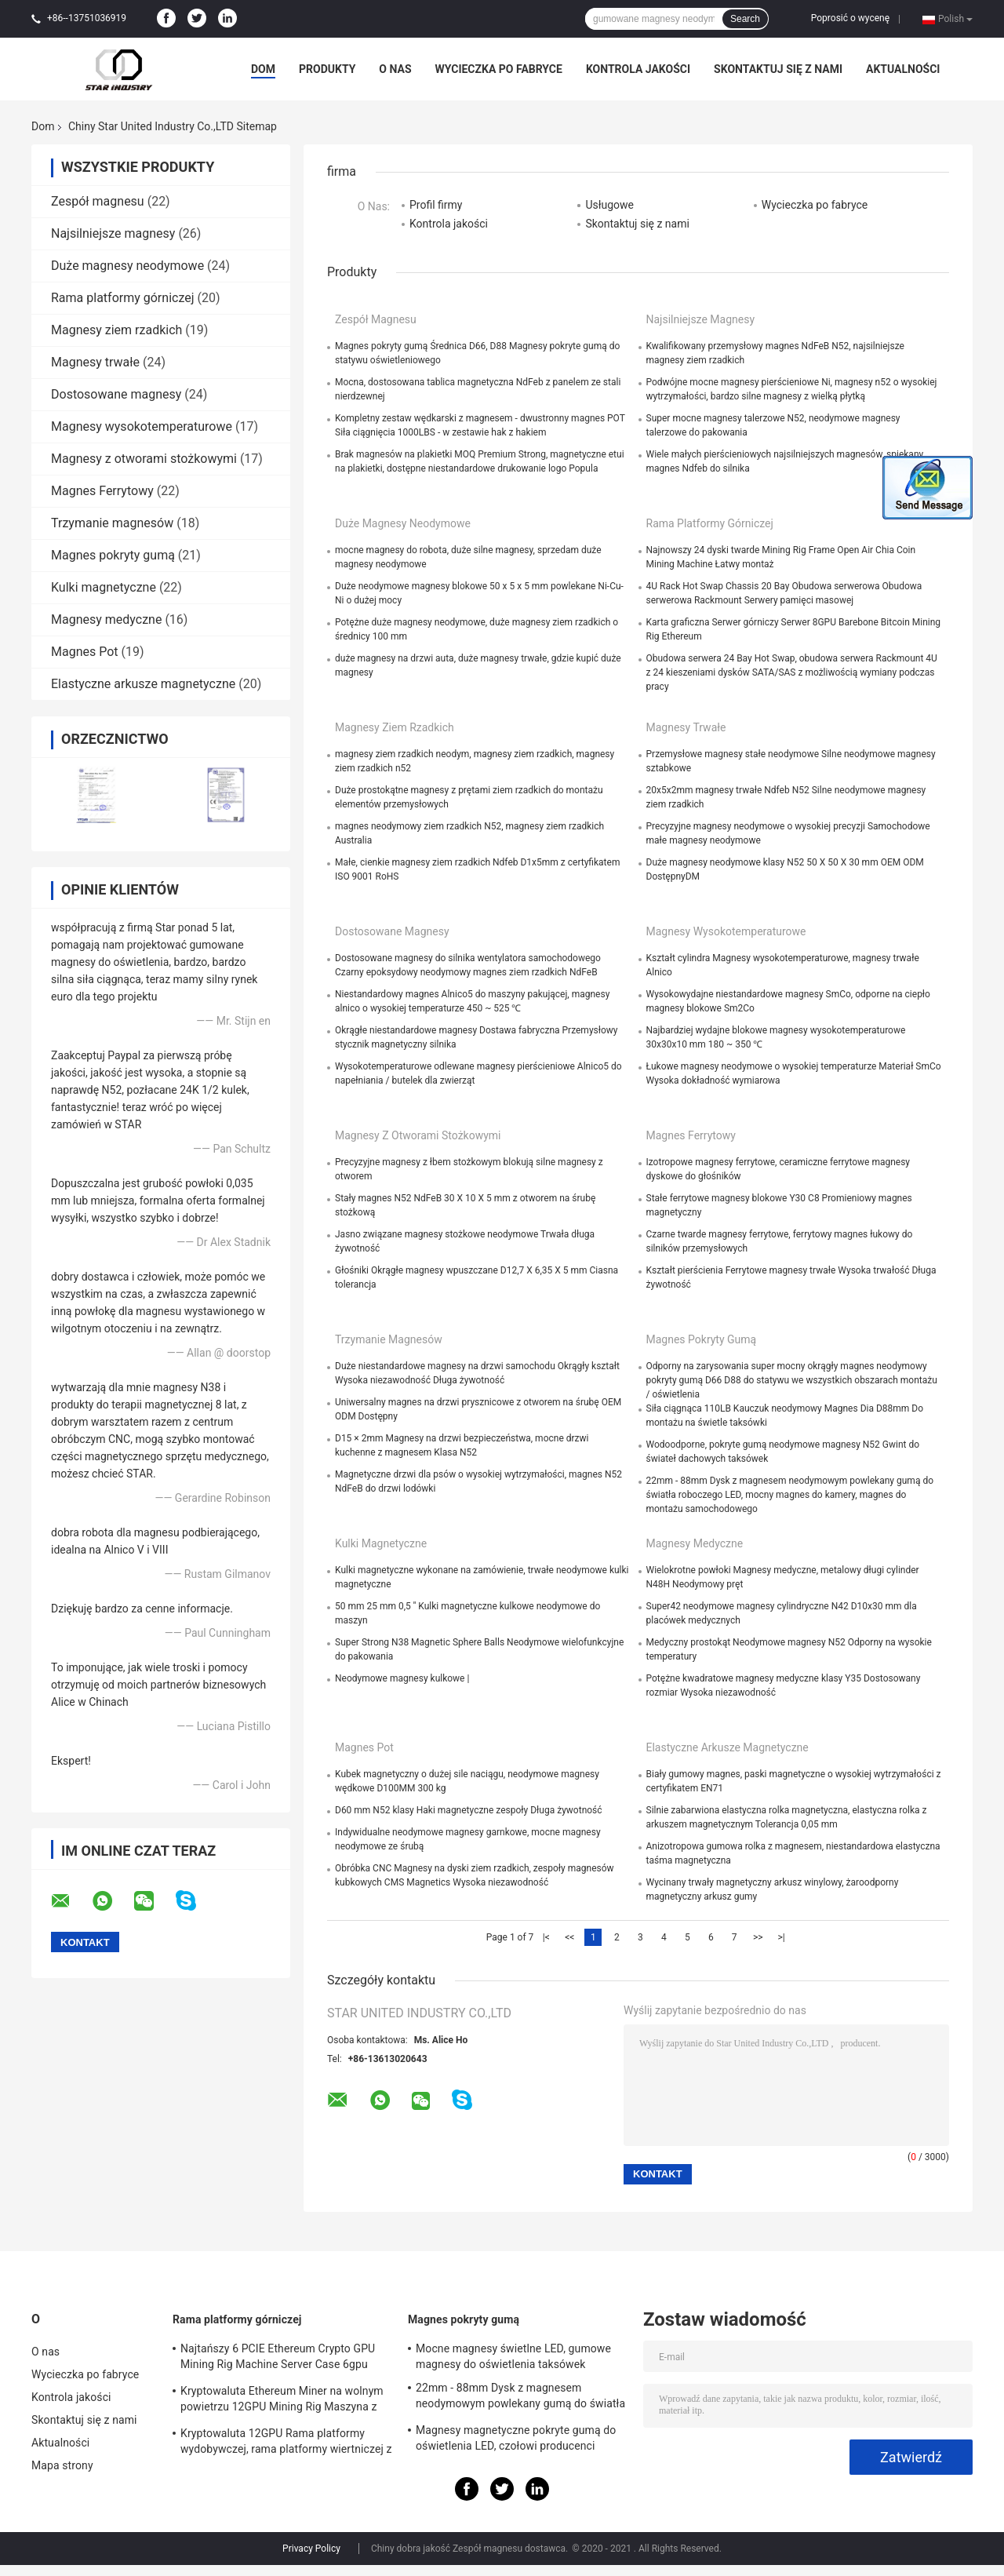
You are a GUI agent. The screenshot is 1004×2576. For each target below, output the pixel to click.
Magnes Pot (84, 651)
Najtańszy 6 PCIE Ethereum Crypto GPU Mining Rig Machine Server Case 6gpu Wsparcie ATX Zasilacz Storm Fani (277, 2358)
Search (745, 18)
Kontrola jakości (638, 69)
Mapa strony (62, 2465)
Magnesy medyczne (106, 619)
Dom (263, 69)
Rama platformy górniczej (123, 297)
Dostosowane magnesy (116, 394)
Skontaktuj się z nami (778, 69)
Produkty (327, 69)
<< (569, 1937)
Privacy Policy (311, 2548)
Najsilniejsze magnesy (113, 233)
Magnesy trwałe (95, 362)
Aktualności (903, 69)
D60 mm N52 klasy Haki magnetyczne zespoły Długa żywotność (468, 1810)
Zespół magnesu (97, 201)
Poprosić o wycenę (850, 18)
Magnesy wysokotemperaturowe (141, 426)
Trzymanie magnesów (112, 523)
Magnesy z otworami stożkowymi (144, 458)
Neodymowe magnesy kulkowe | (402, 1678)
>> (758, 1937)
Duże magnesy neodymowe (127, 265)
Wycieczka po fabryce (498, 69)
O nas (395, 69)
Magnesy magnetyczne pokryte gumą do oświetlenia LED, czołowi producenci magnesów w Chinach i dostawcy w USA (516, 2440)
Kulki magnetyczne (103, 587)
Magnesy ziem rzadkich (116, 329)
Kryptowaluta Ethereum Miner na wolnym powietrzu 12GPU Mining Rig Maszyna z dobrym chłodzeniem (282, 2401)
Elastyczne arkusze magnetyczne (143, 683)
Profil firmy (435, 205)
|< (546, 1937)
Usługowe (609, 205)
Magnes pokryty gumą (113, 555)
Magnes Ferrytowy (102, 490)
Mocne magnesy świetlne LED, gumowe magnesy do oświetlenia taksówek (513, 2356)
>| (781, 1937)
